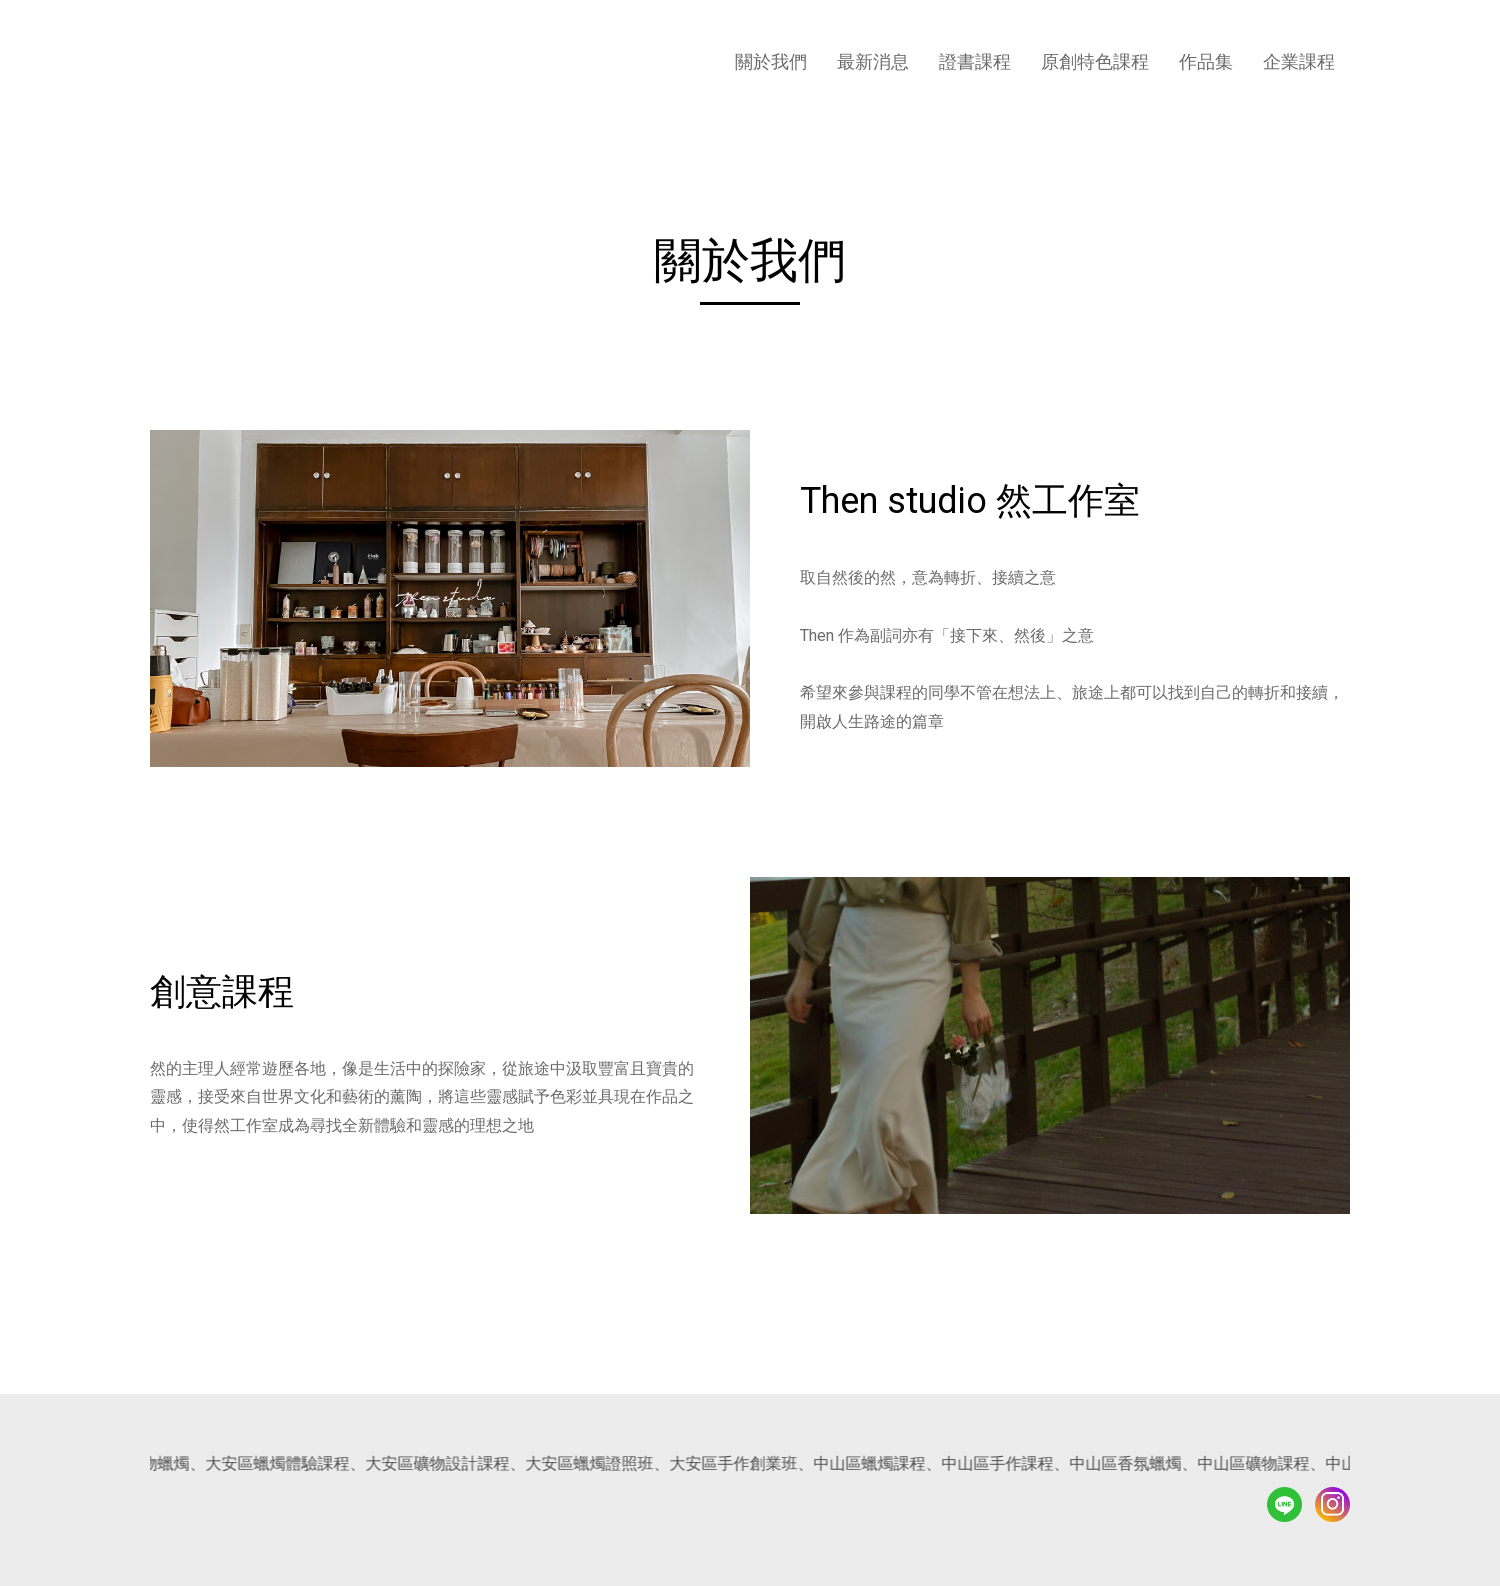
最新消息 (873, 61)
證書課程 (975, 61)
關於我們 (771, 61)
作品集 (1206, 61)
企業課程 (1299, 61)
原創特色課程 (1095, 61)
